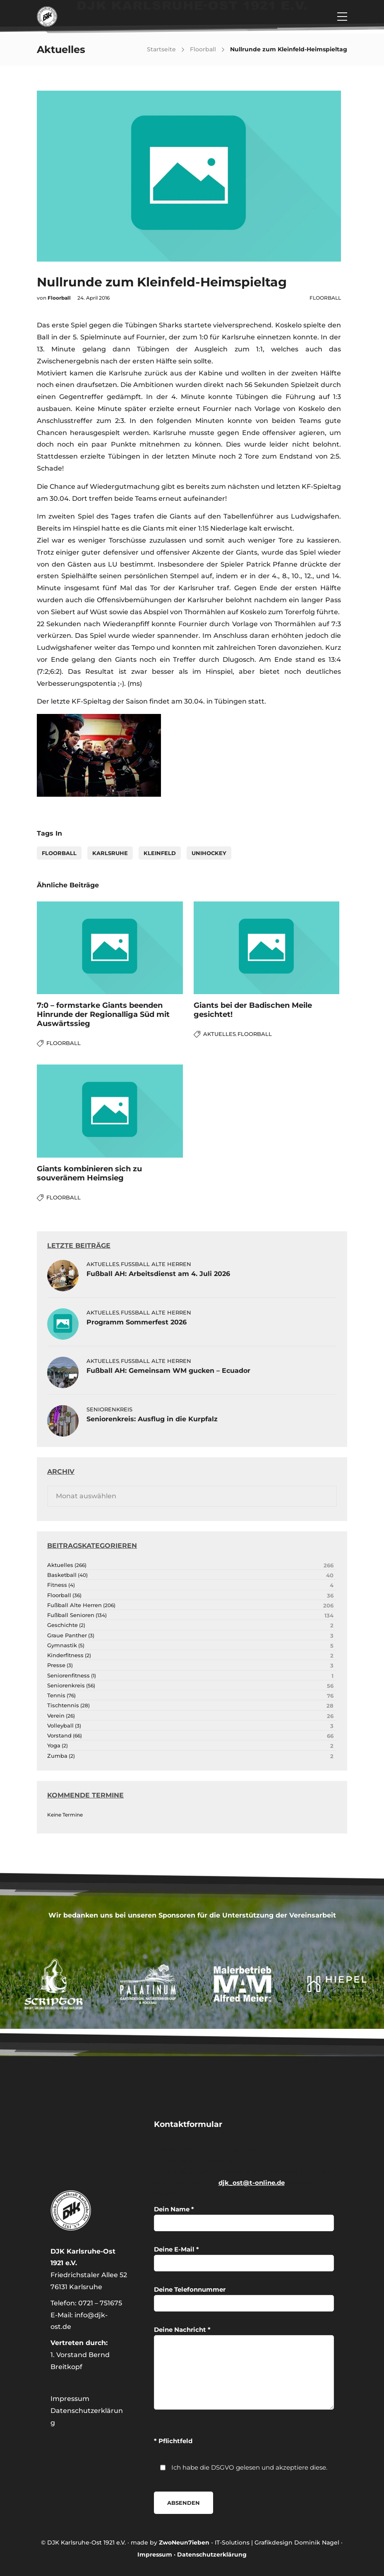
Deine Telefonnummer (244, 2298)
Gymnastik (62, 1645)
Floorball (203, 49)
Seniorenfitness (68, 1675)
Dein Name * (244, 2218)
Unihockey (209, 853)
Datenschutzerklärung (212, 2554)
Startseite (161, 49)
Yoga (53, 1745)
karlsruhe (110, 853)
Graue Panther (67, 1635)
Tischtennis (63, 1705)
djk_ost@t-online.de (251, 2183)
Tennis (56, 1695)
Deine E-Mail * (244, 2258)
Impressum (69, 2399)
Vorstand (59, 1735)
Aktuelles (219, 1034)
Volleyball (60, 1725)
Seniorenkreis (109, 1409)
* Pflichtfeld (173, 2441)
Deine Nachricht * (244, 2368)
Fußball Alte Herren (156, 1264)
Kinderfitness (65, 1655)
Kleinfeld (160, 853)
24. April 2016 (93, 298)
